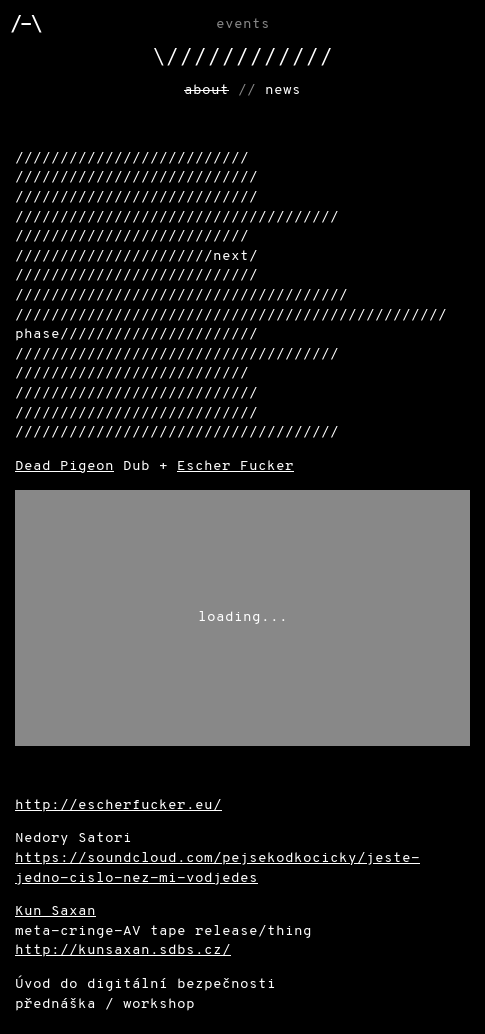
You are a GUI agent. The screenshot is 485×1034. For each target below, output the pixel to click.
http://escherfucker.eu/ (118, 805)
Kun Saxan (55, 911)
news (283, 90)
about (206, 90)
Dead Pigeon (64, 466)
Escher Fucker (235, 466)
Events (243, 24)
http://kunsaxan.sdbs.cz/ (123, 950)
